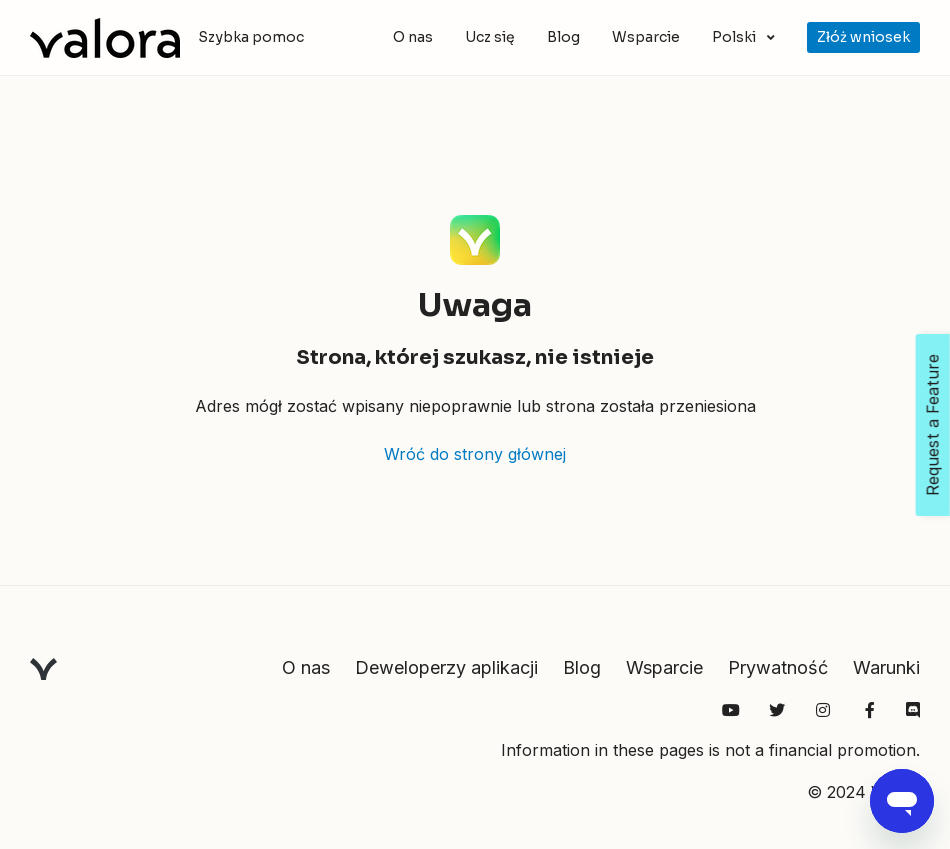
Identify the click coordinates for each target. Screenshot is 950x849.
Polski (735, 37)
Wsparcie (646, 37)
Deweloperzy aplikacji (446, 667)
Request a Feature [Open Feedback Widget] (933, 425)
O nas (413, 37)
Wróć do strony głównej (475, 454)
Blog (563, 37)
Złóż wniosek (863, 37)
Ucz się (490, 37)
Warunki (886, 667)
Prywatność (778, 667)
